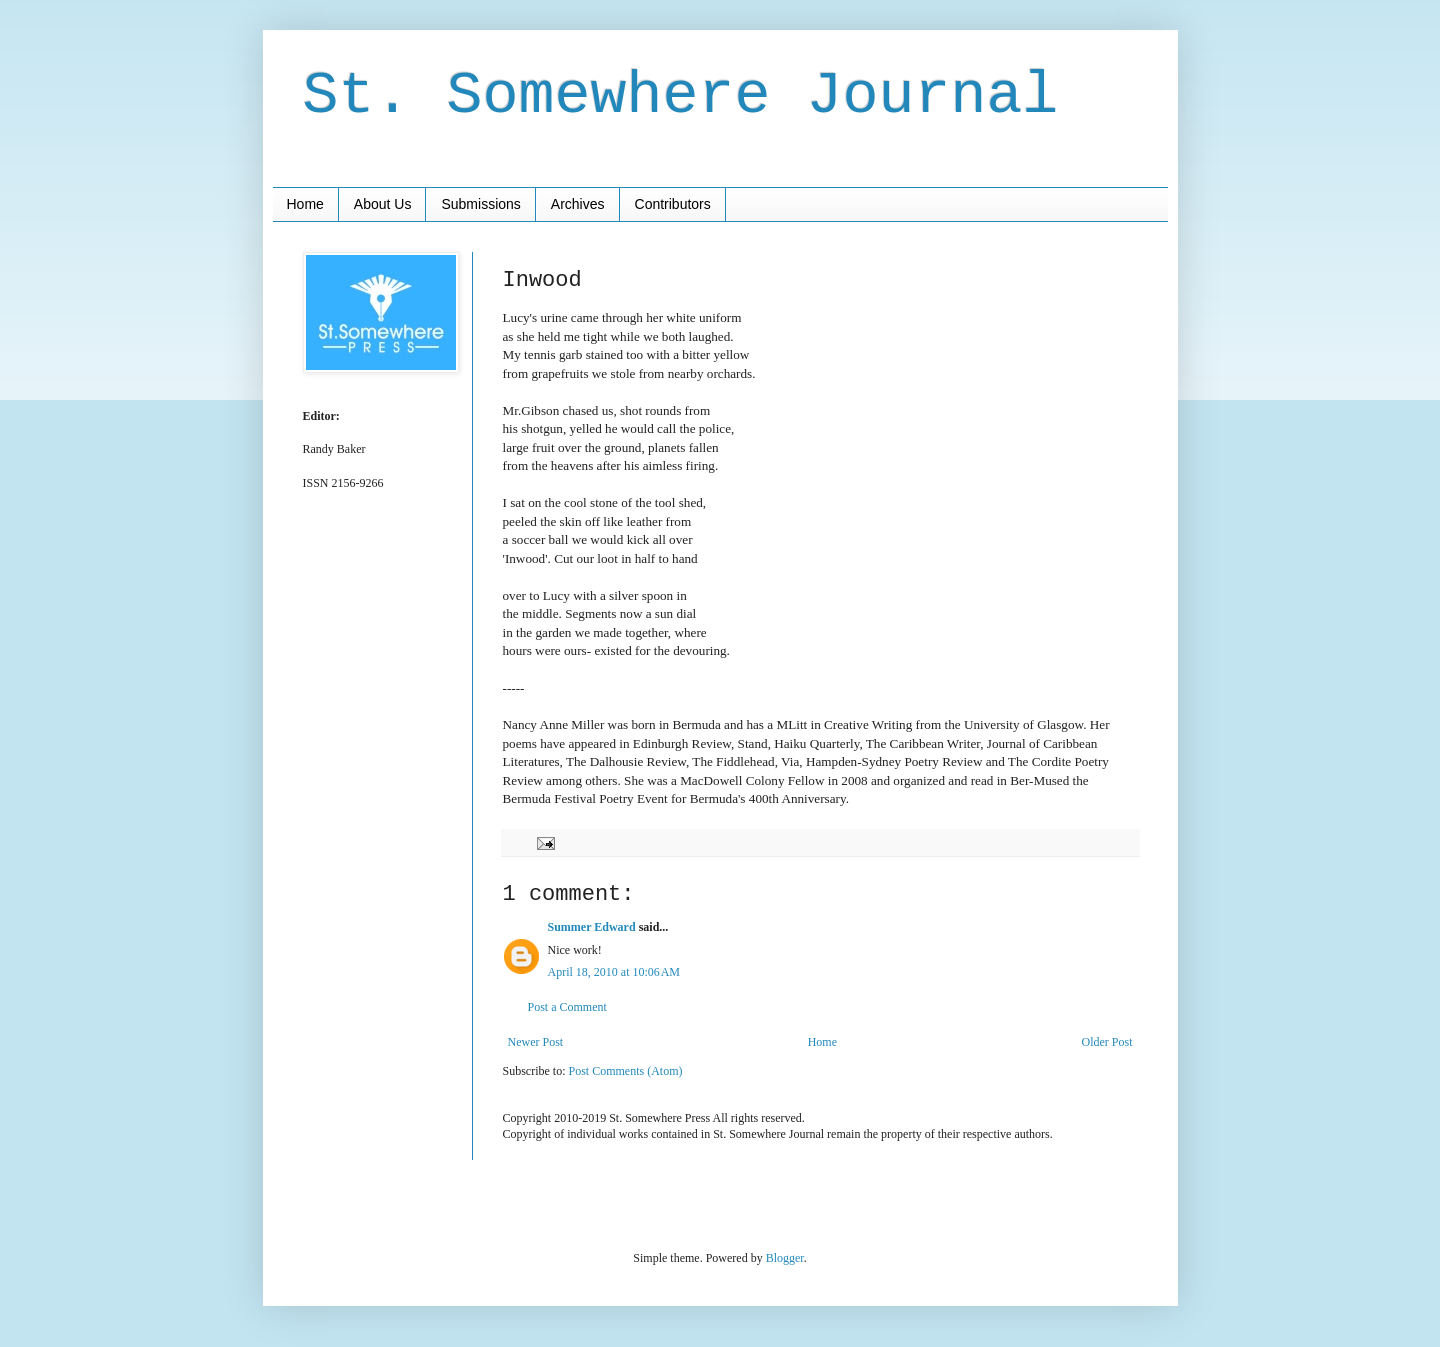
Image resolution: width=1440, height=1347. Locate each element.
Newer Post (536, 1042)
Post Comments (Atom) (626, 1071)
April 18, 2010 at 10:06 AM (614, 972)
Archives (578, 204)
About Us (383, 204)
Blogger (785, 1258)
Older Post (1107, 1042)
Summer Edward (592, 927)
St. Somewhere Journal (681, 96)
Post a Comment (567, 1007)
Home (305, 204)
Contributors (673, 204)
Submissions (480, 204)
